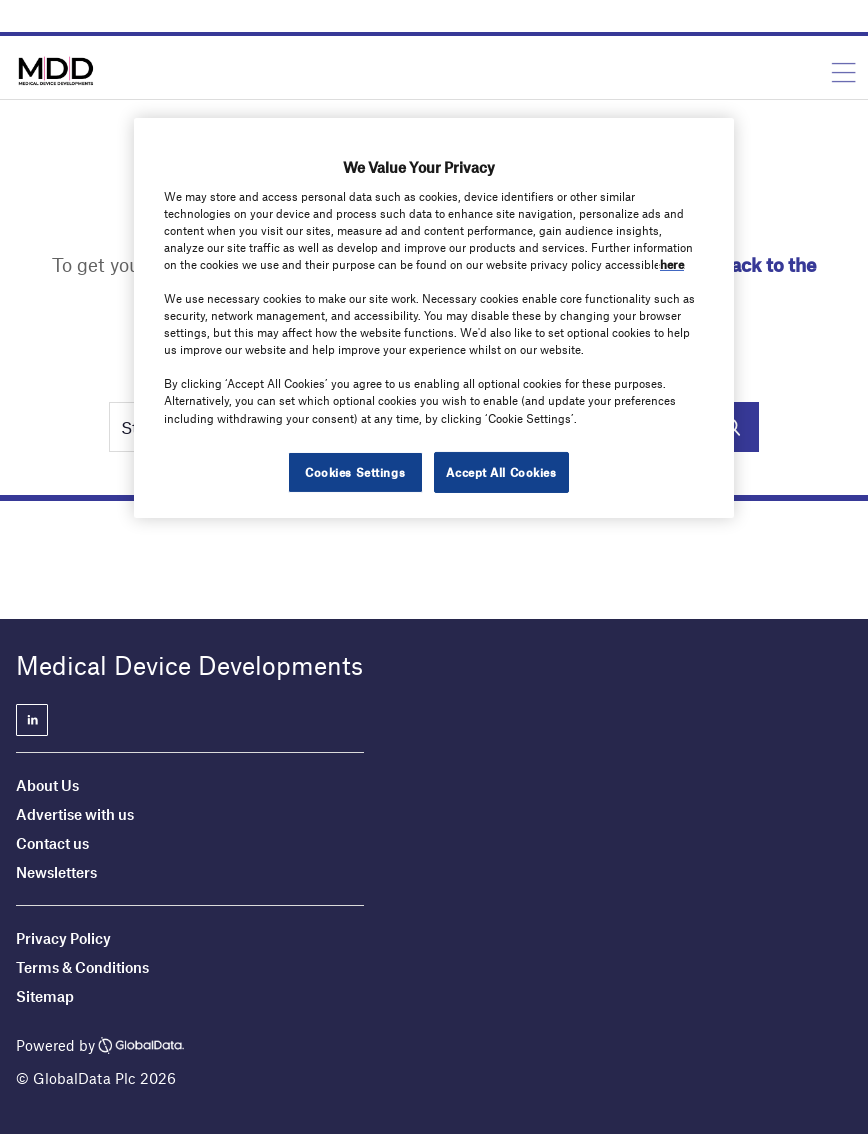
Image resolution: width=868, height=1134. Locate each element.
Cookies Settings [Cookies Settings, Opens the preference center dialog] (355, 472)
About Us (47, 785)
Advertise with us (75, 814)
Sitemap (45, 996)
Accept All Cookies (501, 472)
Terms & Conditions (82, 967)
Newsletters (56, 872)
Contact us (52, 843)
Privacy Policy (63, 938)
